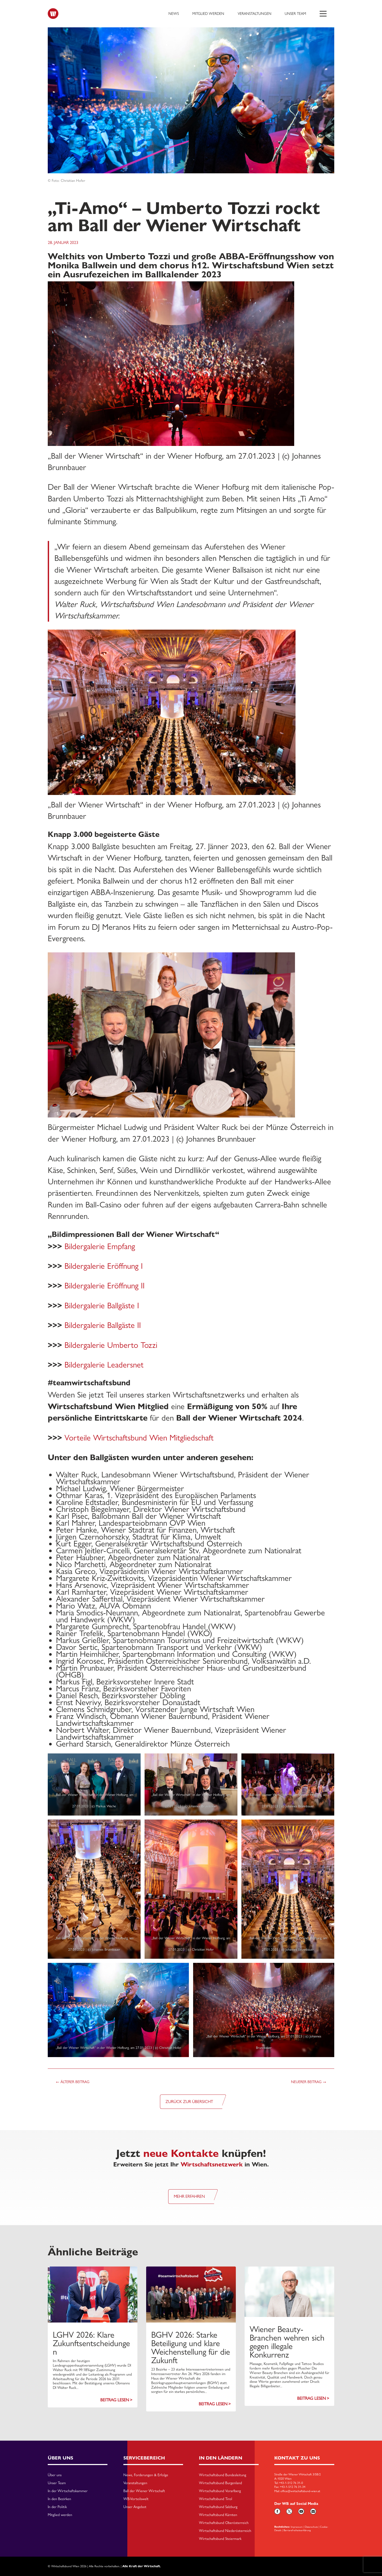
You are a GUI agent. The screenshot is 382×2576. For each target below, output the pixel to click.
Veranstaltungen (254, 13)
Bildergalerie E (87, 1246)
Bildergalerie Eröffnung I (103, 1266)
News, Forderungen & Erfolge (145, 2475)
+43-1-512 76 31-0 (291, 2483)
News (173, 13)
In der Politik (57, 2507)
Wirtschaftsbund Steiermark (220, 2539)
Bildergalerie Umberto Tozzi (110, 1345)
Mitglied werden (208, 13)
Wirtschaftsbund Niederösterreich (225, 2531)
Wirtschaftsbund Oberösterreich (224, 2523)
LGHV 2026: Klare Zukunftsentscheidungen (91, 2343)
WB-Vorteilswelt (136, 2499)
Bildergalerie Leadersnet (104, 1365)
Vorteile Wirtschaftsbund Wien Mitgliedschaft (139, 1438)
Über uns (55, 2475)
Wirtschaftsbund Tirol (215, 2499)
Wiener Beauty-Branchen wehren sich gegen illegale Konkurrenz (287, 2342)
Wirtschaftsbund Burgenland (220, 2483)
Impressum (297, 2526)
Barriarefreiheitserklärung (297, 2530)
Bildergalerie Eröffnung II (104, 1286)
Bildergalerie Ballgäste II (102, 1325)
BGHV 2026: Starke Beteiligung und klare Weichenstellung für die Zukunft (190, 2347)
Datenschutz (311, 2526)
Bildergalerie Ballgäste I (101, 1305)
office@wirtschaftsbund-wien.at (300, 2491)
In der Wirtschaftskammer (68, 2491)
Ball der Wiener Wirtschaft (144, 2491)
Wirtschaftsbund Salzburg (218, 2507)
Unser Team (295, 13)
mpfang (123, 1246)
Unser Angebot (134, 2507)
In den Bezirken (59, 2499)
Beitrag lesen (114, 2399)
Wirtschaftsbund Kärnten (218, 2515)
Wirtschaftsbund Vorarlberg (220, 2491)
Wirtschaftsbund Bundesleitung (222, 2475)
